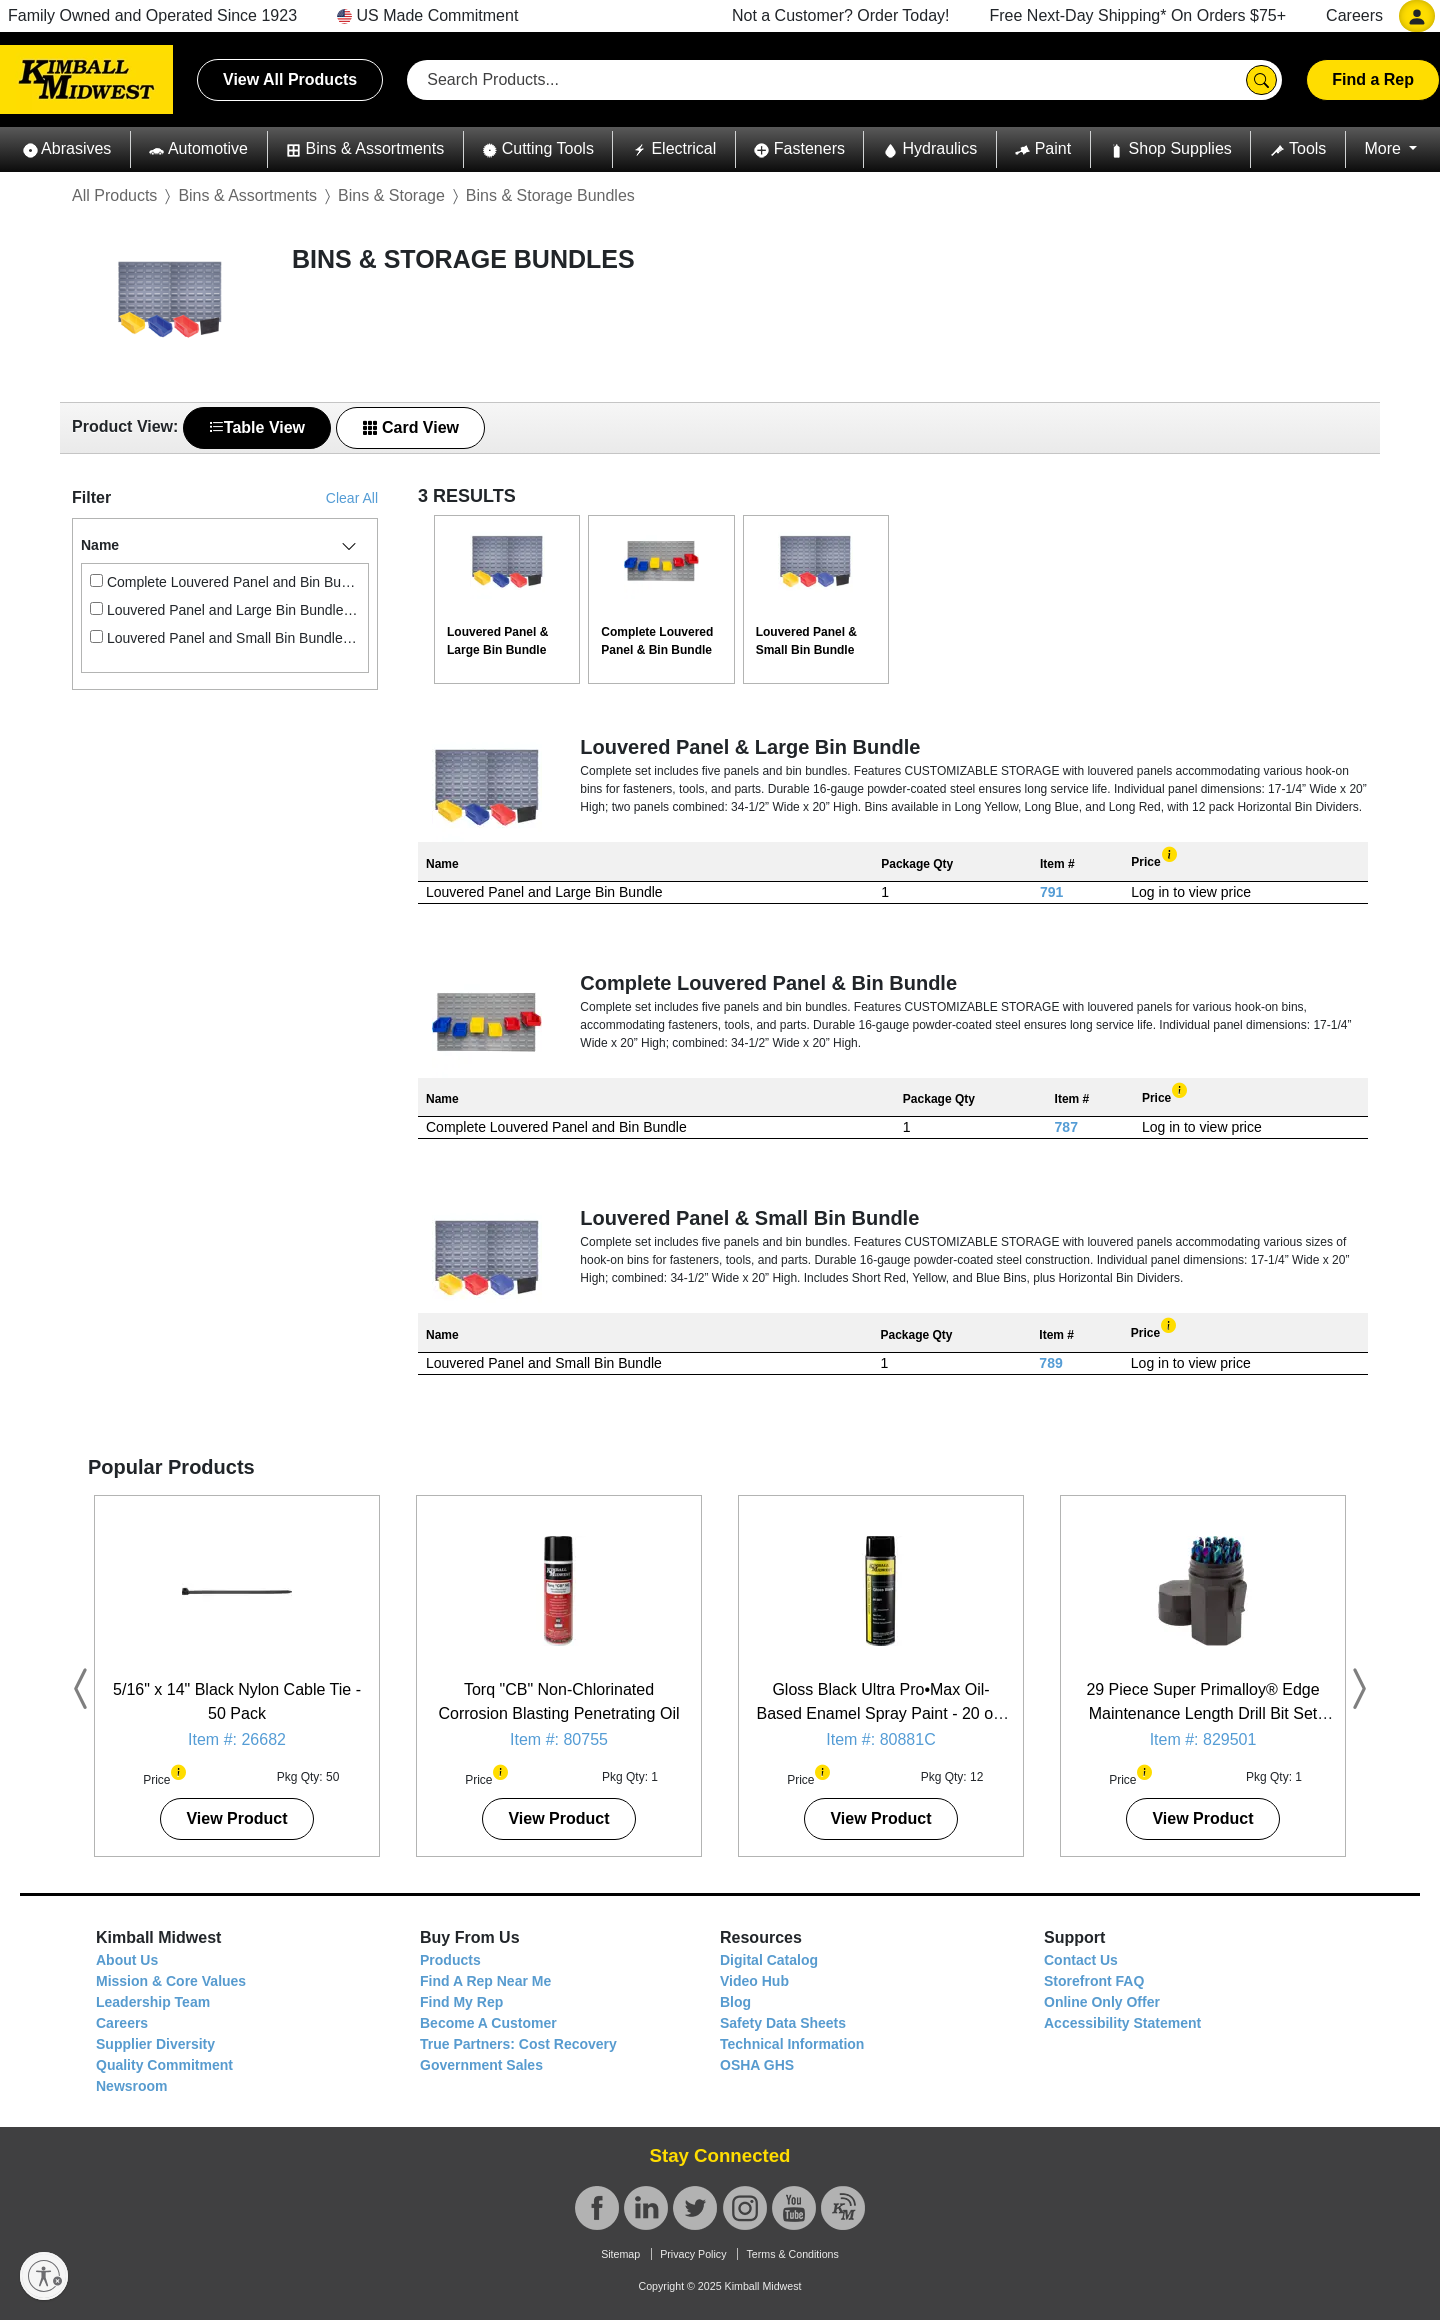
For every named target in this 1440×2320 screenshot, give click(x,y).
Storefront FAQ (1094, 1981)
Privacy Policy (693, 2254)
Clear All (352, 498)
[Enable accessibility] (44, 2276)
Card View (411, 427)
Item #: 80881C (880, 1739)
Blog (735, 2002)
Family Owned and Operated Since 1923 (152, 15)
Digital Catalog (769, 1960)
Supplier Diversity (155, 2044)
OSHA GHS (757, 2065)
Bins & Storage (391, 195)
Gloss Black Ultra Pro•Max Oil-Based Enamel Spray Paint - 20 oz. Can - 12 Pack (880, 1713)
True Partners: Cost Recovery (518, 2044)
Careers (1354, 15)
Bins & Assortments (247, 195)
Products (450, 1960)
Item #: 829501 (1203, 1739)
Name (100, 545)
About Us (127, 1960)
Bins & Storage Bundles (550, 195)
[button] (67, 149)
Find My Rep (461, 2002)
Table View (257, 427)
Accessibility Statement (1122, 2023)
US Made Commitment (427, 15)
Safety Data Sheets (783, 2023)
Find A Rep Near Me (485, 1981)
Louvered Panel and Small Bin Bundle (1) (225, 638)
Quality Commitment (164, 2065)
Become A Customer (488, 2023)
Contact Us (1081, 1960)
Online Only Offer (1102, 2002)
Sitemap (620, 2254)
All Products (114, 195)
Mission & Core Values (171, 1981)
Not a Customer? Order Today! (841, 15)
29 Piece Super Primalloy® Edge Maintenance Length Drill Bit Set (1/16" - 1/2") (1202, 1713)
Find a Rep (1373, 79)
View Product (236, 1818)
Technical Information (792, 2044)
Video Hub (754, 1981)
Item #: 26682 (237, 1739)
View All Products (290, 79)
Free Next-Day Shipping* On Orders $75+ (1138, 15)
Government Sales (481, 2065)
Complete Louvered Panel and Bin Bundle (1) (225, 582)
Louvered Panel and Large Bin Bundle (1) (225, 610)
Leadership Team (153, 2002)
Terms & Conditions (792, 2254)
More (1384, 148)
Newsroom (132, 2086)
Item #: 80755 (559, 1739)
